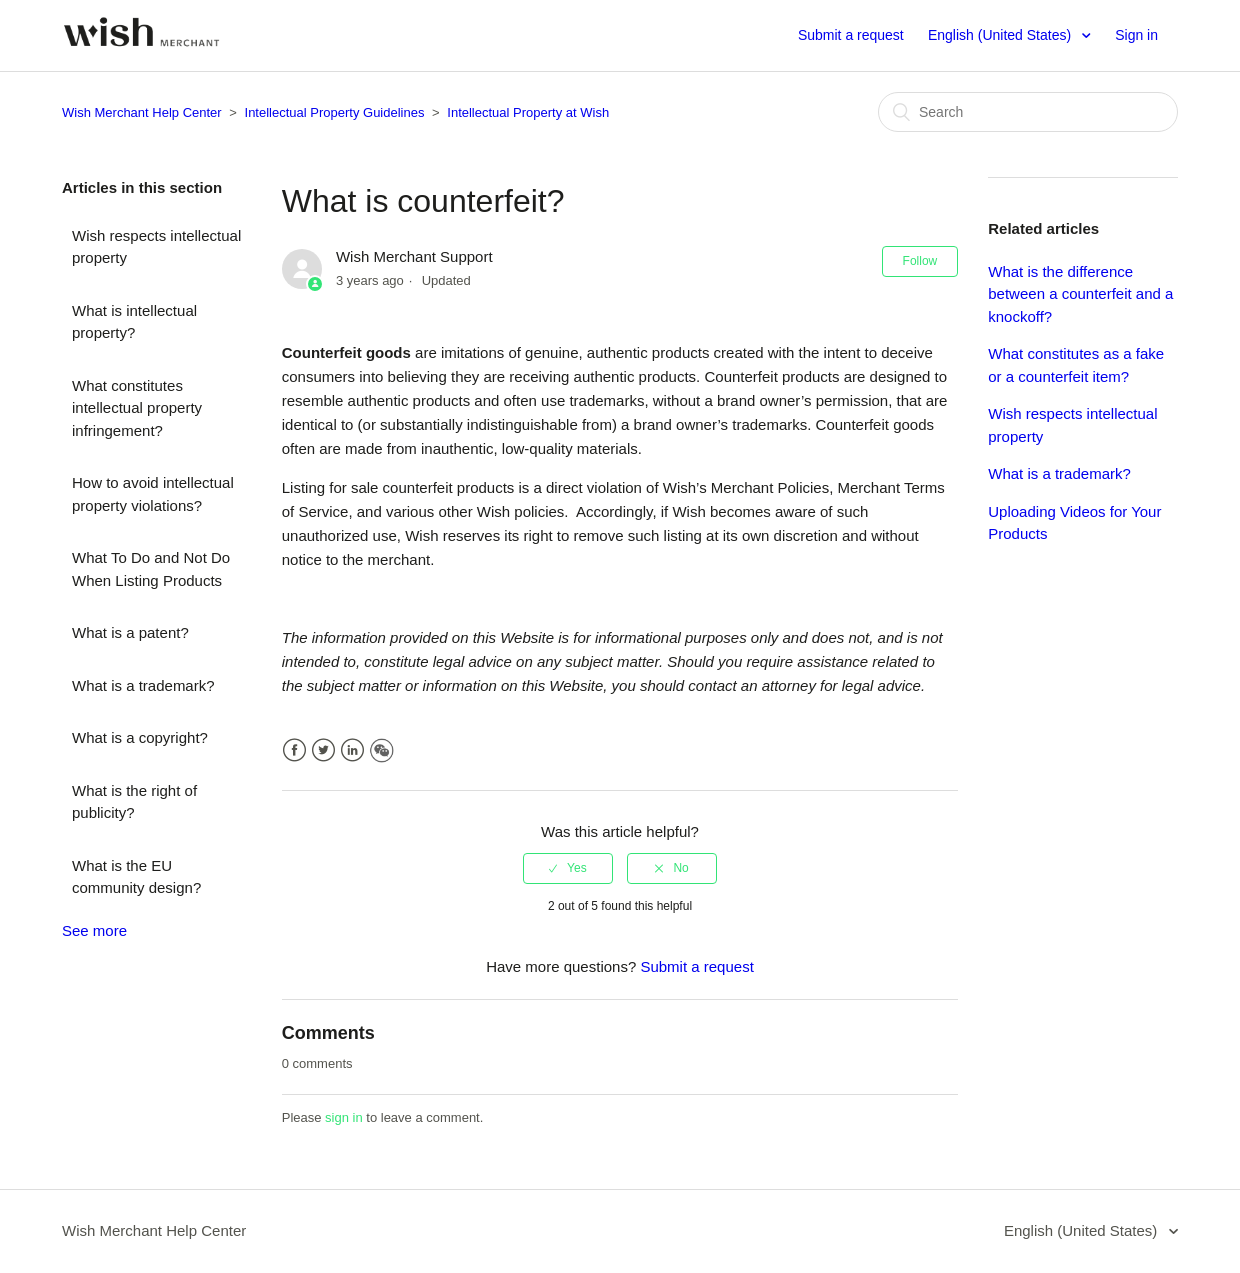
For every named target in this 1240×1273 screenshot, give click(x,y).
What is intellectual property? (134, 322)
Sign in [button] (1136, 35)
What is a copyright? (140, 737)
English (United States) (1001, 35)
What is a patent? (130, 632)
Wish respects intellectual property (156, 247)
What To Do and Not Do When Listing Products (151, 569)
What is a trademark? (143, 685)
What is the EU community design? (136, 877)
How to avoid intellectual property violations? (153, 494)
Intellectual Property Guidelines (335, 112)
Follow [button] (920, 261)
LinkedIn (352, 750)
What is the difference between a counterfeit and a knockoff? (1080, 294)
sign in (344, 1117)
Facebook (294, 750)
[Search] (1028, 112)
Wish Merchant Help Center (142, 112)
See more (94, 930)
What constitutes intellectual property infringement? (137, 408)
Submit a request (851, 35)
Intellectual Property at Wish (528, 112)
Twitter (323, 750)
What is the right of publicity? (134, 802)
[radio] (568, 868)
